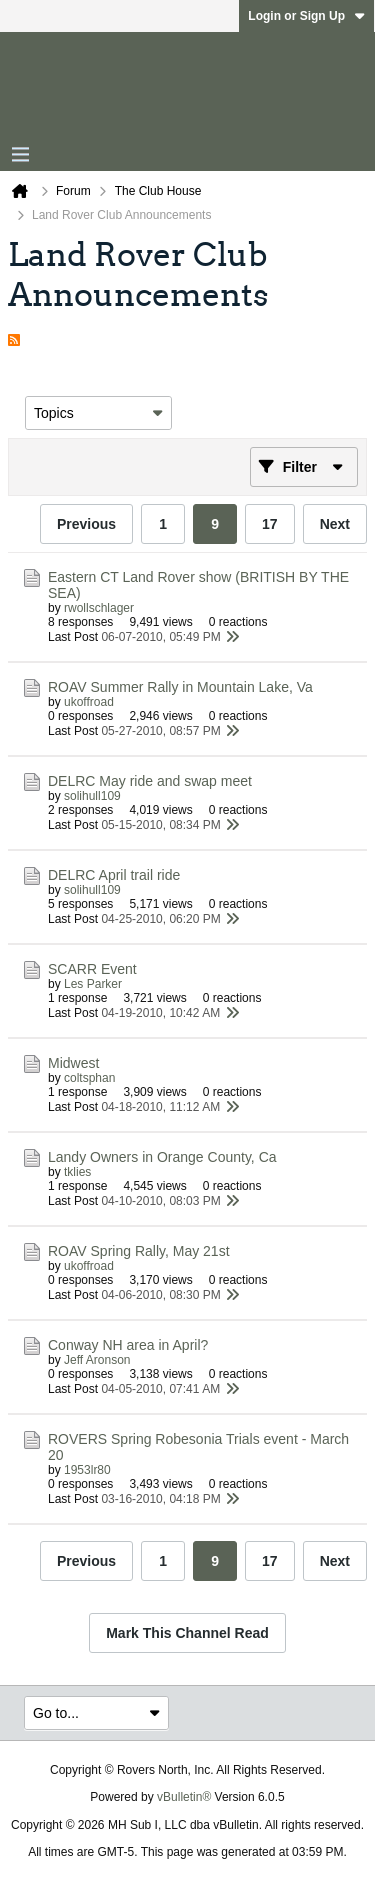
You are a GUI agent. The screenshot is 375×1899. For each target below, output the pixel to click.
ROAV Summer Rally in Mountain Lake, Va (180, 687)
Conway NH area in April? (128, 1345)
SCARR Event (92, 969)
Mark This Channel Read (187, 1633)
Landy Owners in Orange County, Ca (162, 1157)
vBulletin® (184, 1797)
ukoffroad (89, 702)
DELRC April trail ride (114, 875)
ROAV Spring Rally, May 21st (139, 1251)
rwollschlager (99, 608)
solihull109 (92, 796)
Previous (86, 524)
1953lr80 (87, 1470)
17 (270, 524)
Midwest (73, 1063)
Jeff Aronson (97, 1360)
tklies (77, 1172)
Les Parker (93, 984)
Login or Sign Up (306, 16)
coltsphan (89, 1078)
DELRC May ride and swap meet (150, 781)
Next (335, 524)
